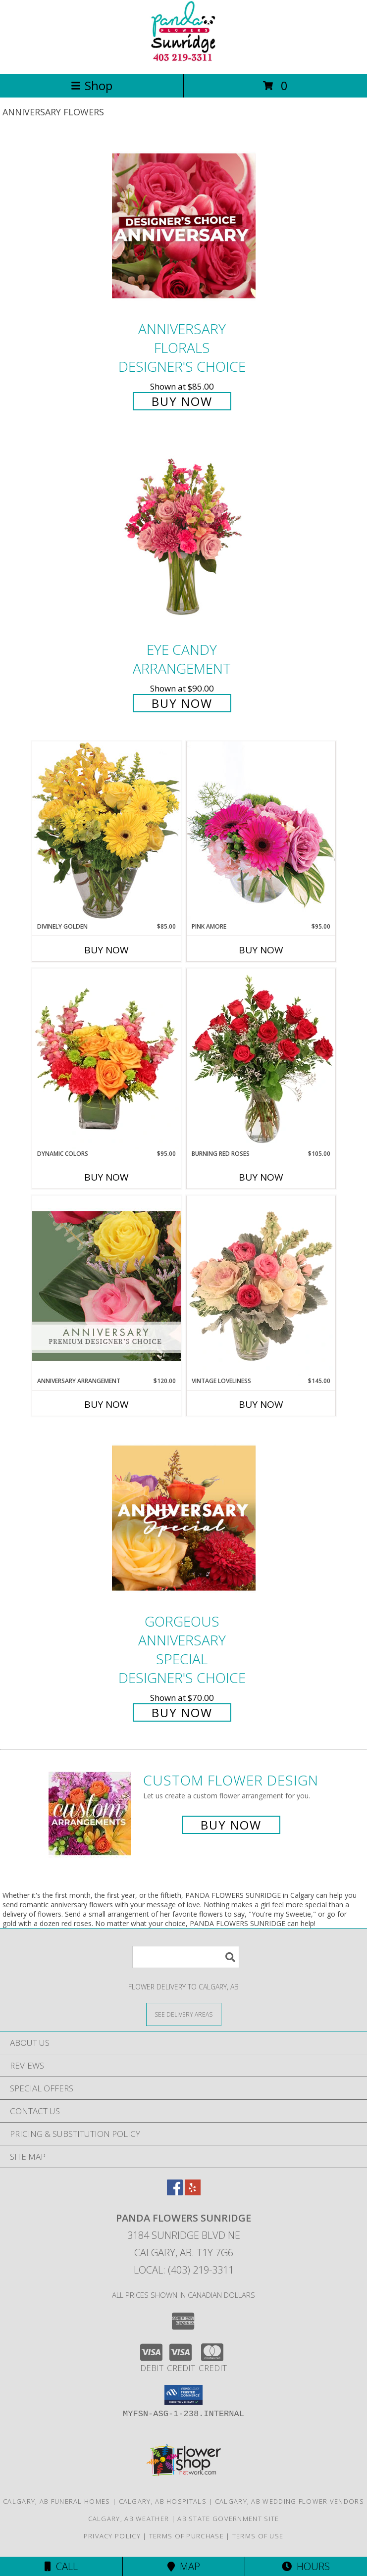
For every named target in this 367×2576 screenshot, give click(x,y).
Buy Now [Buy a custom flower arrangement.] (231, 1825)
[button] (183, 2395)
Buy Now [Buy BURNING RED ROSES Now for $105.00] (261, 1177)
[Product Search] (185, 1957)
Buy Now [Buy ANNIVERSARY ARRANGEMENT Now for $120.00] (106, 1404)
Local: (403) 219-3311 (184, 2270)
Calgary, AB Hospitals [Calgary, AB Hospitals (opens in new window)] (163, 2501)
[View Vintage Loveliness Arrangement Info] (261, 1286)
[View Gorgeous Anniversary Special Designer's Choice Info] (184, 1518)
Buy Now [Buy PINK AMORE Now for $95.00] (261, 949)
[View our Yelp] (193, 2192)
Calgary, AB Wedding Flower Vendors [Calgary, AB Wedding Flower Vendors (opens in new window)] (289, 2501)
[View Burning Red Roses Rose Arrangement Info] (261, 1059)
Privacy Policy (112, 2535)
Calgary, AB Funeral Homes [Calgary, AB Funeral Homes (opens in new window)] (56, 2501)
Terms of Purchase (186, 2535)
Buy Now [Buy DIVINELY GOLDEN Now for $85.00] (106, 949)
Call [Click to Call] (61, 2566)
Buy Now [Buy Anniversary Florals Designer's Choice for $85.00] (182, 401)
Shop (91, 85)
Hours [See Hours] (306, 2566)
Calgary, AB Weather (128, 2518)
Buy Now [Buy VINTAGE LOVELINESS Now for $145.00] (261, 1404)
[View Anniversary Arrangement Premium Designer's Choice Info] (106, 1286)
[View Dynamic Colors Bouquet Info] (106, 1059)
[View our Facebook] (175, 2192)
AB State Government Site (228, 2518)
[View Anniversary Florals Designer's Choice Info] (184, 225)
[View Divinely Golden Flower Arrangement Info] (106, 831)
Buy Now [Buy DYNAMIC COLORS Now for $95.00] (106, 1177)
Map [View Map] (183, 2566)
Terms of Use (258, 2535)
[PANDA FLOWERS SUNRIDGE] (183, 59)
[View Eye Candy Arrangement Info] (184, 538)
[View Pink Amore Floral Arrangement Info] (261, 831)
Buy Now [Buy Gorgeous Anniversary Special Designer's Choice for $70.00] (182, 1712)
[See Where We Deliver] (183, 2014)
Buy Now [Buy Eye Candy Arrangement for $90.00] (182, 703)
